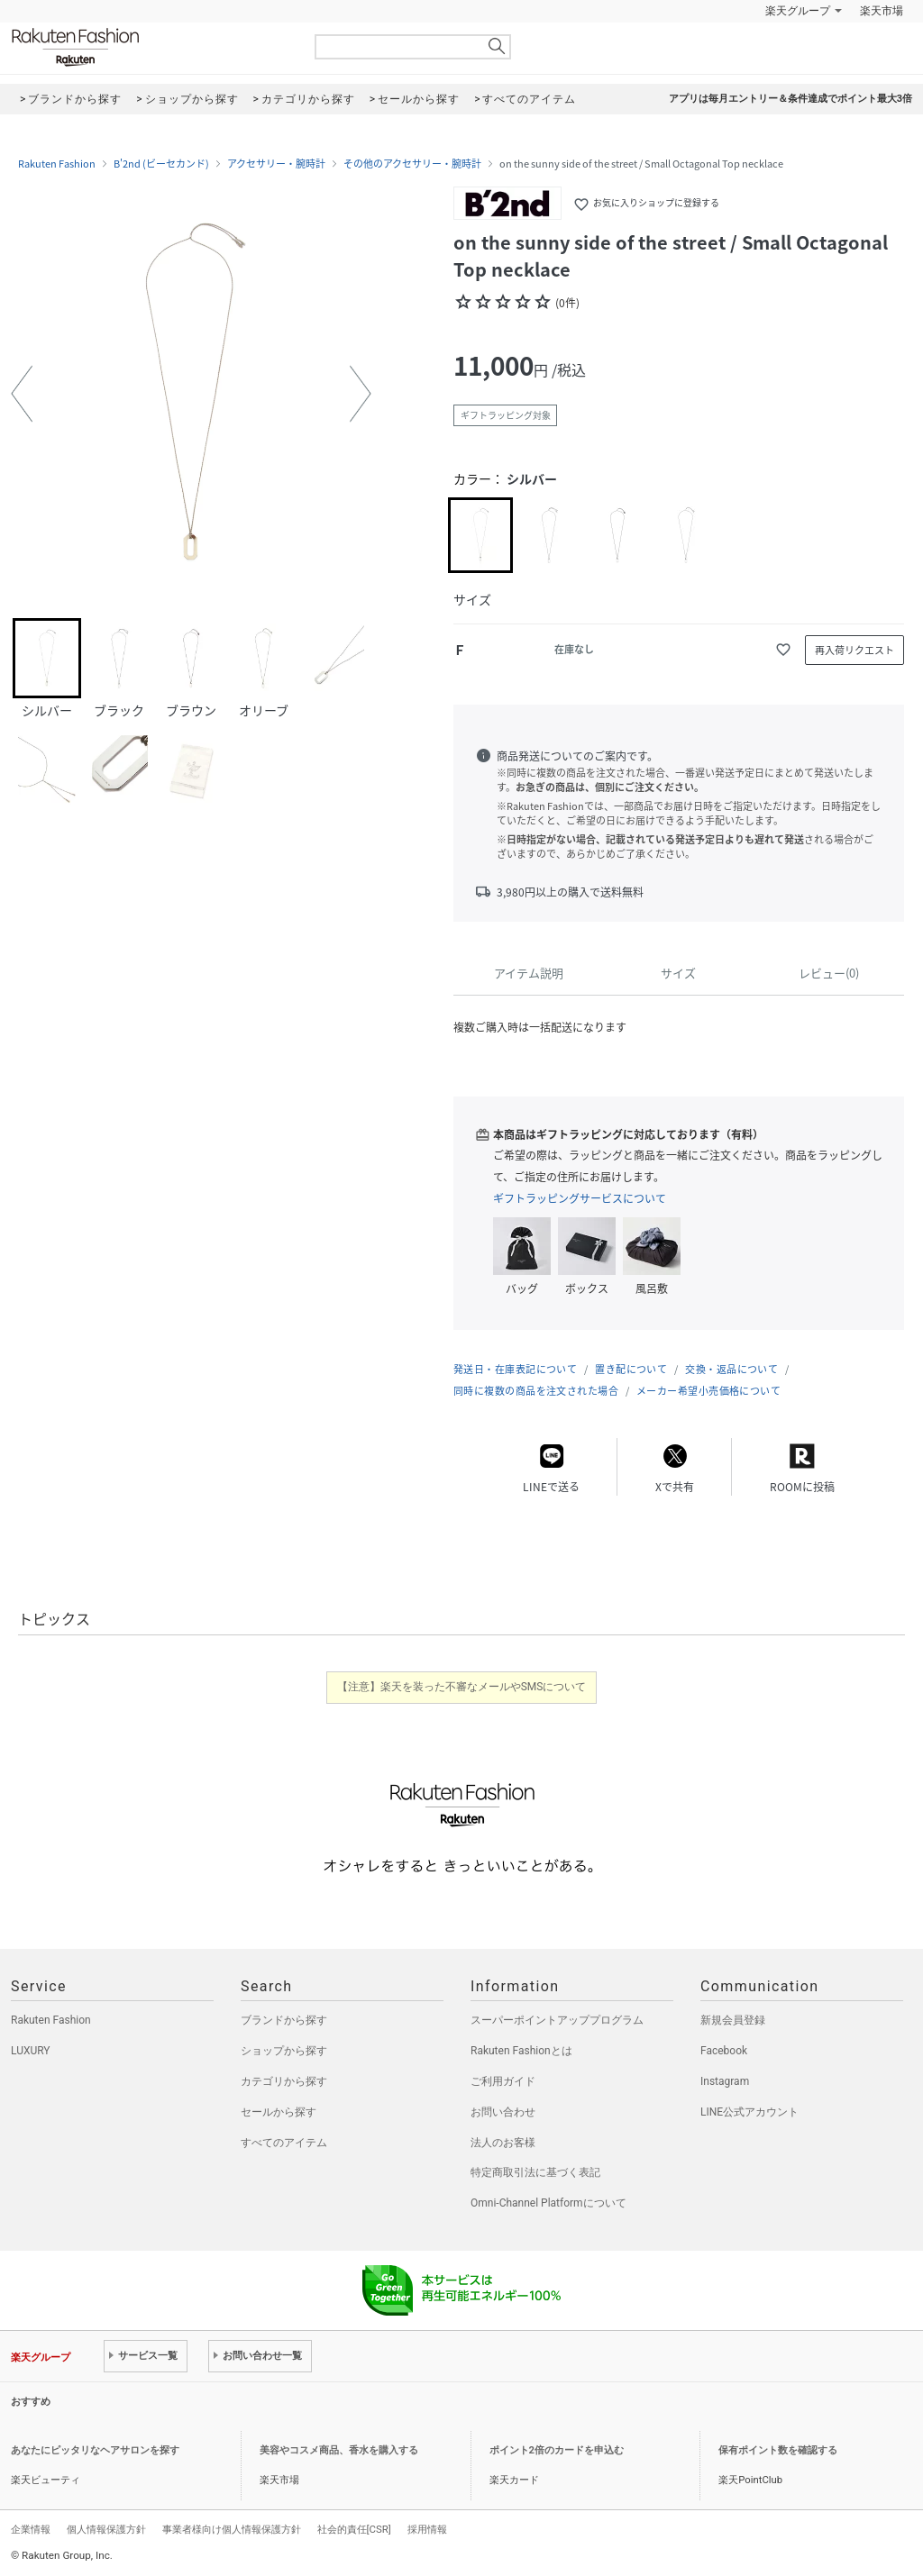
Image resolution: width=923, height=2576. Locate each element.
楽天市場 (881, 11)
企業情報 (30, 2529)
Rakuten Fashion (150, 47)
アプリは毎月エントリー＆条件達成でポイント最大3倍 (790, 99)
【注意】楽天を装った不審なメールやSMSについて (462, 1686)
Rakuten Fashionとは (521, 2050)
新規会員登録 (732, 2020)
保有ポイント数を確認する (777, 2450)
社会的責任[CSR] (354, 2529)
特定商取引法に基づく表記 (535, 2172)
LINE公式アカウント (749, 2112)
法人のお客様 (503, 2142)
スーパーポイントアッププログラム (557, 2020)
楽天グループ (797, 11)
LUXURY (30, 2050)
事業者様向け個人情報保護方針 (231, 2529)
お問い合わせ (503, 2112)
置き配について (631, 1369)
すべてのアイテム (284, 2142)
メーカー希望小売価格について (708, 1390)
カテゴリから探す (284, 2081)
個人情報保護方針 (106, 2529)
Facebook (723, 2050)
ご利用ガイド (503, 2081)
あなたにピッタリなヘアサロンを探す (95, 2450)
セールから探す (278, 2112)
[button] (21, 393)
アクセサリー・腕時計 (276, 164)
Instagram (724, 2081)
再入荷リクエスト (854, 650)
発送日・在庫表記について (515, 1369)
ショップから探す (284, 2050)
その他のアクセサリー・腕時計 (412, 164)
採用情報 (427, 2529)
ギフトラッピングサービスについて (579, 1198)
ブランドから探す (284, 2020)
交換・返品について (731, 1369)
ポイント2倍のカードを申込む (556, 2450)
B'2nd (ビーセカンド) (161, 164)
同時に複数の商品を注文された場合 (535, 1390)
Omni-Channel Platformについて (548, 2203)
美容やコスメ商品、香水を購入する (339, 2450)
